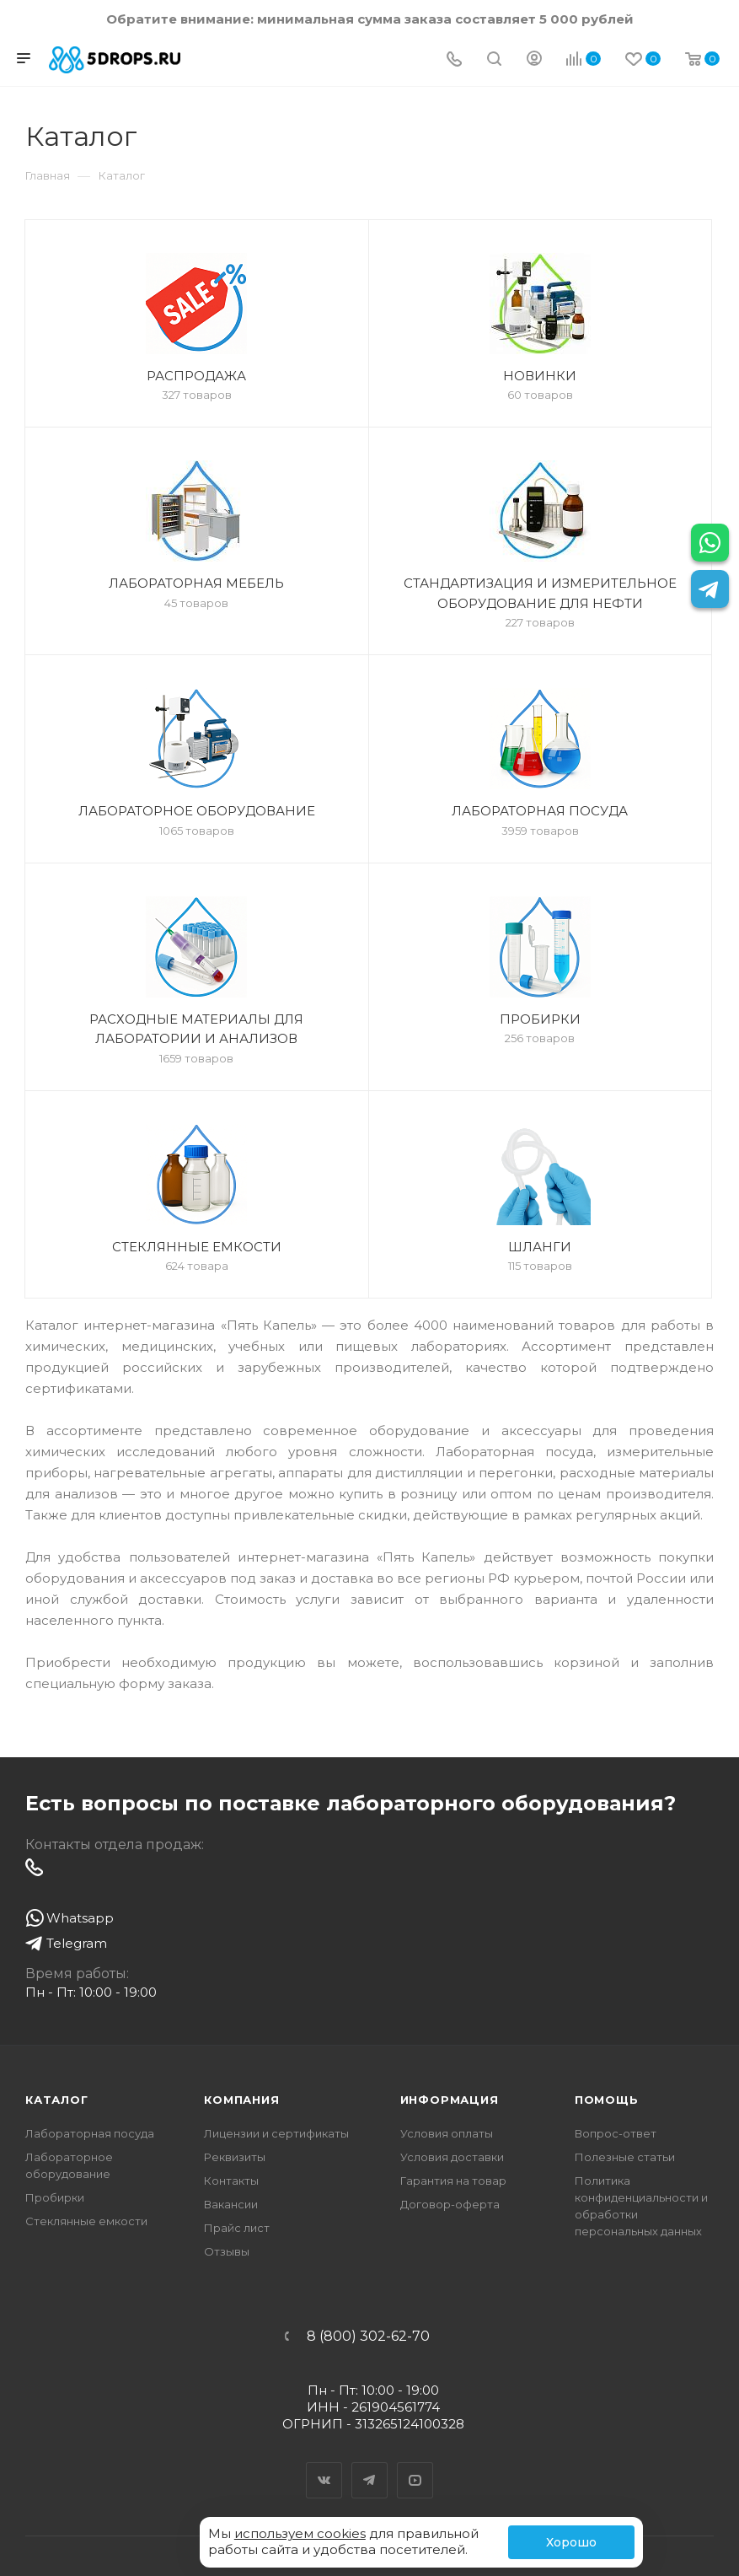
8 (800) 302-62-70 (368, 2336)
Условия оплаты (446, 2133)
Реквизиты (234, 2157)
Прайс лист (237, 2228)
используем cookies (300, 2533)
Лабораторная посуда (89, 2133)
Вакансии (231, 2204)
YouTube (415, 2465)
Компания (241, 2099)
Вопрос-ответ (615, 2133)
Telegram (370, 2465)
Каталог (56, 2099)
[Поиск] (494, 60)
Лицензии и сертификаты (276, 2133)
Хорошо (571, 2542)
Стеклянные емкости (86, 2221)
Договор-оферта (450, 2204)
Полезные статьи (625, 2157)
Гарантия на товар (453, 2180)
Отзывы (226, 2251)
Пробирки (54, 2197)
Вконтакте (324, 2465)
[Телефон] (454, 60)
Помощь (607, 2099)
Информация (449, 2099)
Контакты (231, 2180)
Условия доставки (452, 2157)
